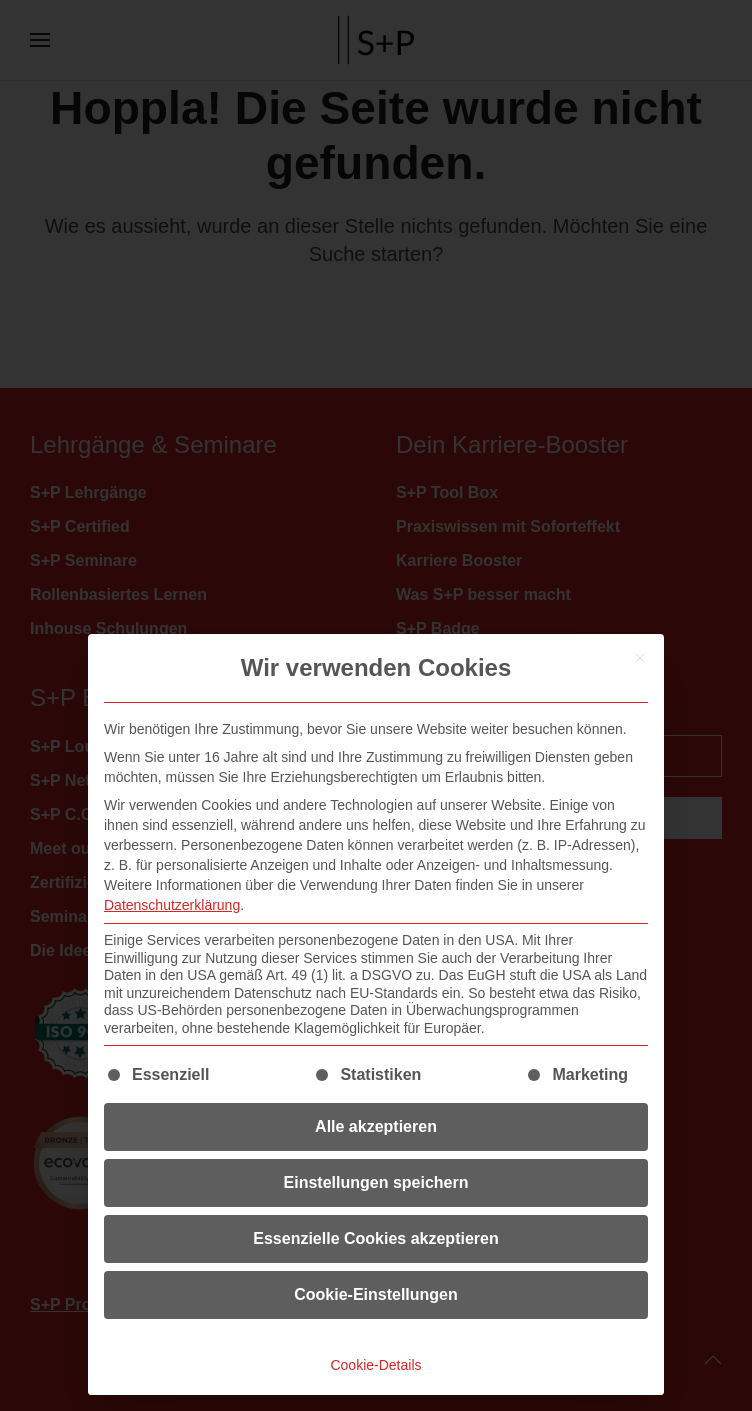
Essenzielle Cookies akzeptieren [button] (375, 1238)
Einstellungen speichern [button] (376, 1182)
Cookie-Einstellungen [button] (376, 1294)
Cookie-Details (375, 1365)
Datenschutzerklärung (172, 905)
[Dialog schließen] (640, 658)
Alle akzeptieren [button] (376, 1126)
